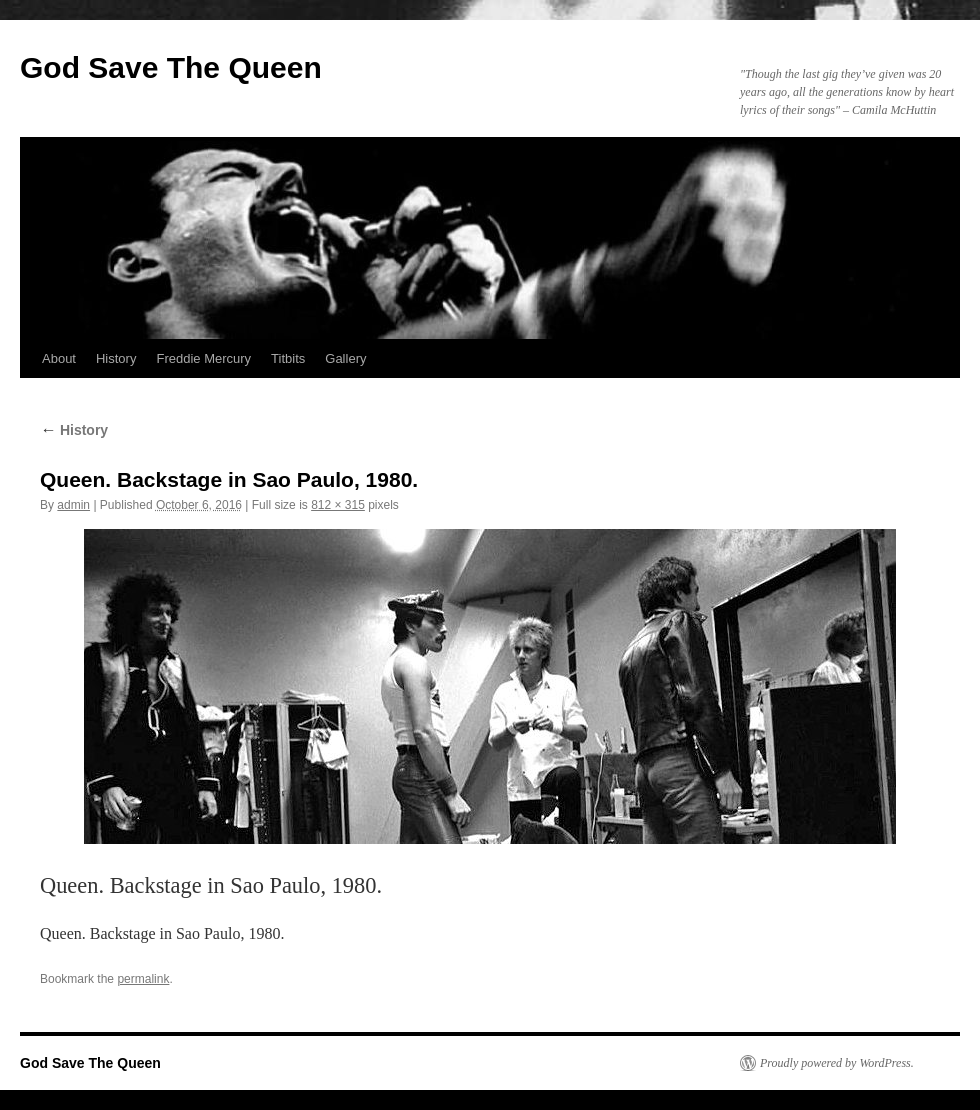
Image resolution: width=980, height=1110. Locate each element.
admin (73, 505)
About (59, 358)
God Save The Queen (171, 67)
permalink (143, 979)
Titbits (288, 358)
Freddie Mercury (203, 358)
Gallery (345, 358)
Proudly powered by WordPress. (837, 1063)
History (116, 358)
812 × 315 (338, 505)
